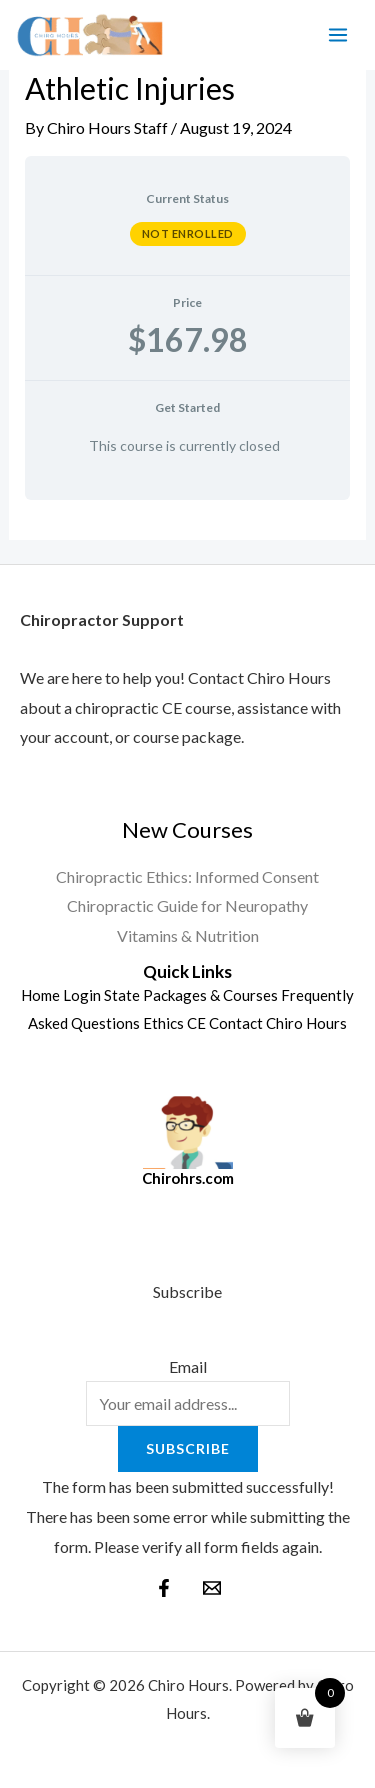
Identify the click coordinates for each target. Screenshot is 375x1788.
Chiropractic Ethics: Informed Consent (187, 876)
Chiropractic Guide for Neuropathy (187, 905)
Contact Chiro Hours (278, 1023)
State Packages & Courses (191, 995)
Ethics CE (174, 1023)
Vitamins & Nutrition (188, 935)
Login (82, 995)
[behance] (212, 1588)
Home (40, 995)
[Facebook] (164, 1588)
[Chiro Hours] (89, 35)
